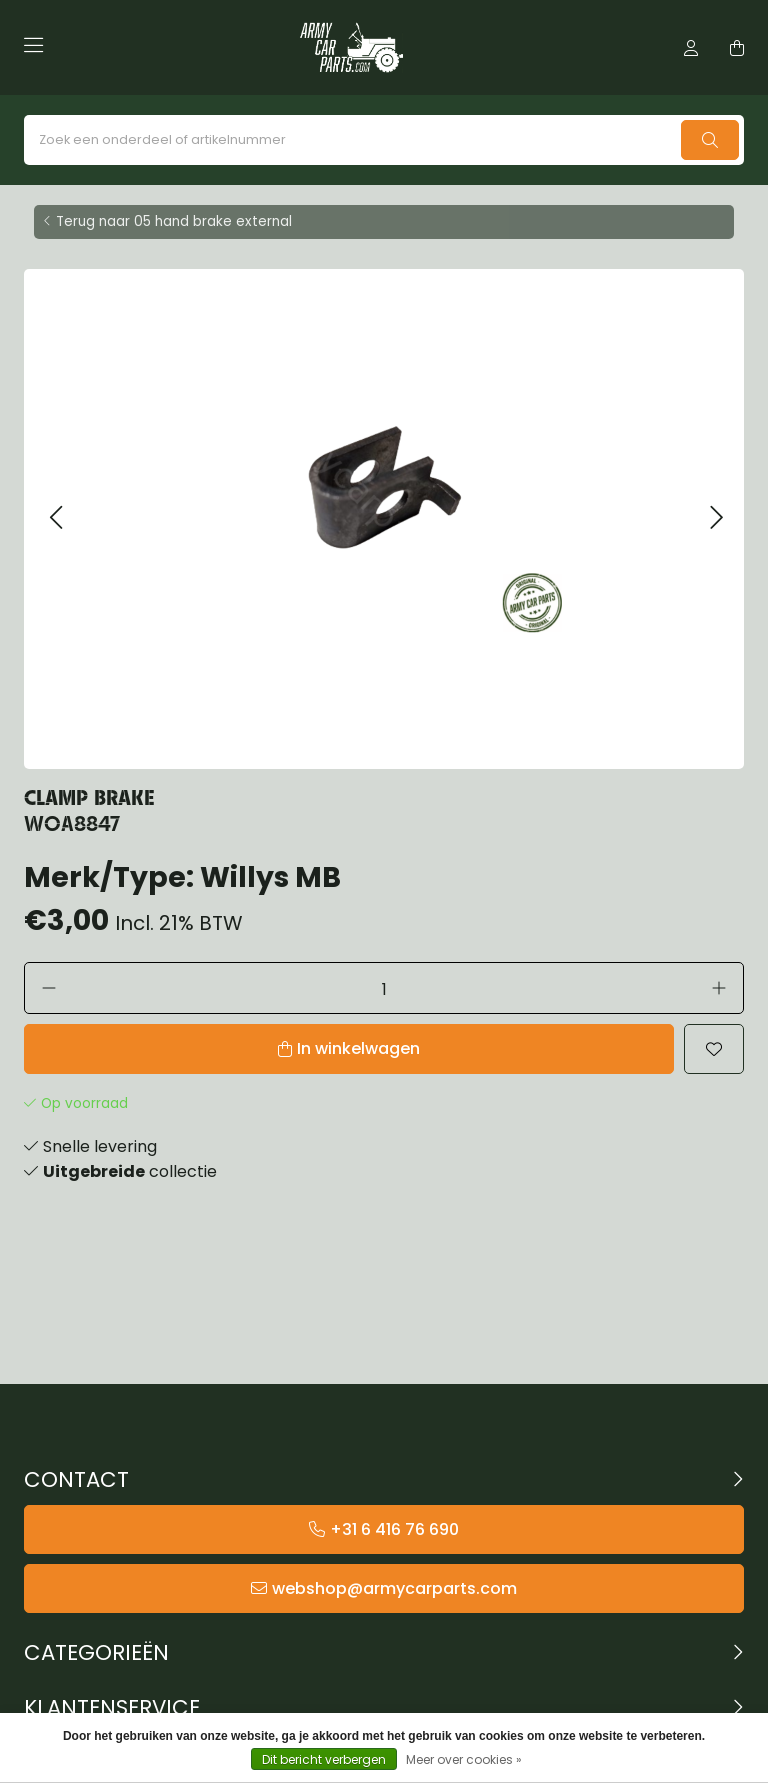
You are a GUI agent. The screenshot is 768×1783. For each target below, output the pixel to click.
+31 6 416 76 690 (394, 1529)
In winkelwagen (358, 1048)
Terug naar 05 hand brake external (174, 221)
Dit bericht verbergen (324, 1759)
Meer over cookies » (464, 1759)
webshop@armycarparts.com (394, 1588)
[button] (55, 518)
